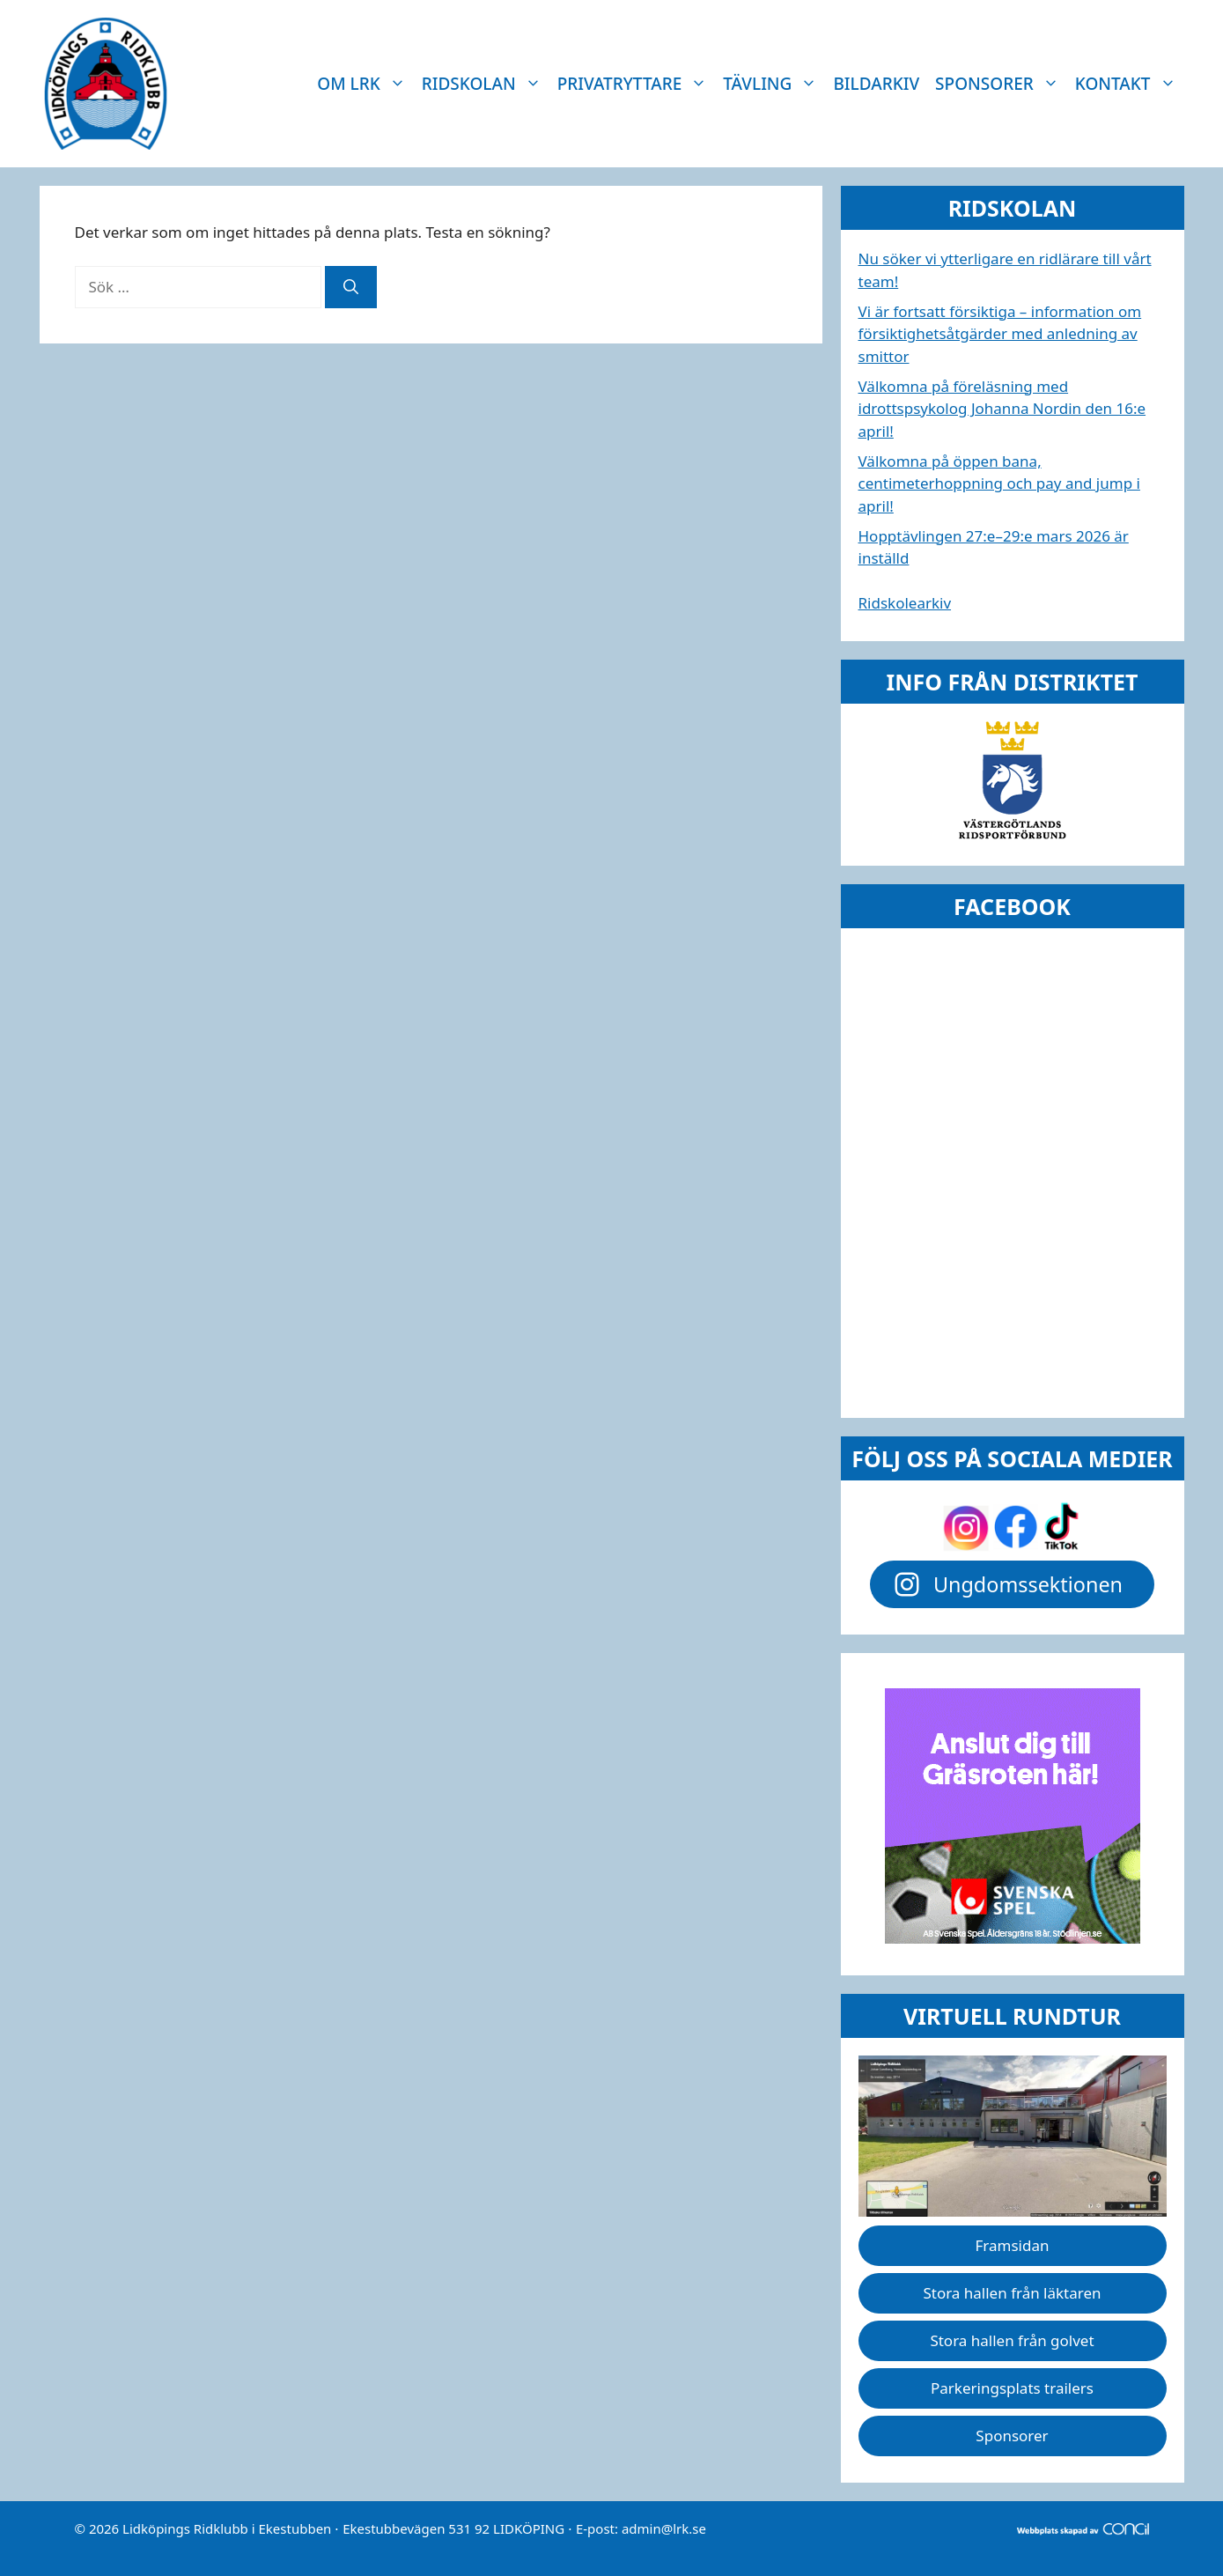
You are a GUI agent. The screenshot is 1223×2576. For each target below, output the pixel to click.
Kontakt (1129, 83)
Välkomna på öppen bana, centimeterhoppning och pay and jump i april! (999, 483)
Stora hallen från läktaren (1012, 2293)
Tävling (774, 83)
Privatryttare (636, 83)
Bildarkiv (876, 83)
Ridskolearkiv (905, 603)
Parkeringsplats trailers (1012, 2388)
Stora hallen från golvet (1012, 2340)
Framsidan (1013, 2245)
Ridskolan (485, 83)
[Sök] (351, 287)
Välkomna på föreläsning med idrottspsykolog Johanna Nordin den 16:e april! (1002, 408)
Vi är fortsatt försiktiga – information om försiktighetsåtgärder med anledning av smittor (1000, 333)
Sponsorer (1001, 83)
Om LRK (365, 83)
